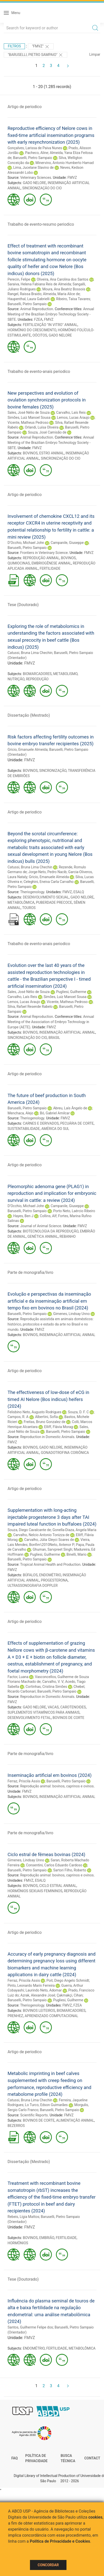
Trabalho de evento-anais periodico (39, 371)
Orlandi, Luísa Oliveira (41, 427)
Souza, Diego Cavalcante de (29, 1530)
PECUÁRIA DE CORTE (77, 1123)
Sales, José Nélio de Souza (29, 412)
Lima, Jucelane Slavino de (33, 167)
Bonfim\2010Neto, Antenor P (51, 1545)
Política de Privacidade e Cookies (60, 2541)
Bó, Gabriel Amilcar (55, 1113)
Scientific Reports (34, 2115)
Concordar (48, 2565)
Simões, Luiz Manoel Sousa (29, 418)
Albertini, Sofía (46, 1417)
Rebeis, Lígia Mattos (23, 2217)
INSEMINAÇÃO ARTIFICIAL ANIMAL (67, 1032)
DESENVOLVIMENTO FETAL (29, 1718)
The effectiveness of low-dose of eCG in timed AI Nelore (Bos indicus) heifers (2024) (48, 1399)
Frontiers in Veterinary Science (44, 553)
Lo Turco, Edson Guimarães (46, 2105)
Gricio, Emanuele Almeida (28, 749)
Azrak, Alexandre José (37, 1995)
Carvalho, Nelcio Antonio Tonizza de (41, 1535)
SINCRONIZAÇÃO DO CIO (42, 188)
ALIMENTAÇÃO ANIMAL (75, 2120)
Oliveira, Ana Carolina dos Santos (62, 279)
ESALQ (79, 892)
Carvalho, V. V (53, 1682)
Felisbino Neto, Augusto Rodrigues (34, 1412)
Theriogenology (32, 892)
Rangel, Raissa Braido (24, 294)
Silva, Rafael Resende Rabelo (30, 1007)
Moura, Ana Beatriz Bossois (63, 289)
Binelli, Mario (76, 1554)
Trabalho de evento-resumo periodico (41, 224)
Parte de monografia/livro (30, 1272)
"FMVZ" (41, 46)
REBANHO (67, 1236)
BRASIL (54, 1038)
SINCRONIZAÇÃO (52, 771)
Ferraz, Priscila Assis (24, 1781)
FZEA (38, 319)
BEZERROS (16, 2126)
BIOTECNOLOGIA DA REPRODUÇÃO (51, 1231)
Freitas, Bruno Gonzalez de (44, 1422)
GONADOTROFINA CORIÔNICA (65, 1453)
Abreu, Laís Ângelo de (70, 1108)
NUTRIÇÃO (16, 679)
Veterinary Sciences (35, 178)
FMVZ (72, 178)
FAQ (14, 2458)
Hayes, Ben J (23, 1216)
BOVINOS (30, 453)
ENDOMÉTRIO (50, 1575)
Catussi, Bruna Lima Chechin (30, 653)
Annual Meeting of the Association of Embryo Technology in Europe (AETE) (51, 1022)
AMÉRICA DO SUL (55, 1129)
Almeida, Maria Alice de (61, 294)
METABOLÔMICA (21, 902)
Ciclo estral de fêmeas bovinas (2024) (46, 1854)
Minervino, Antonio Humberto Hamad (65, 163)
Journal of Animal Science (40, 1226)
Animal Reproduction (36, 309)
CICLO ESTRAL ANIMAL (58, 1886)
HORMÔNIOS (18, 2243)
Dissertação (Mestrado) (29, 715)
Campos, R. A (18, 1417)
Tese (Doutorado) (23, 604)
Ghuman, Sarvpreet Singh (52, 1549)
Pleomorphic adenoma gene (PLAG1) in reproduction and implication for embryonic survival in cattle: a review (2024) (52, 1193)
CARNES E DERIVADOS (41, 1123)
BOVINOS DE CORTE (68, 1718)
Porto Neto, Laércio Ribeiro (74, 1211)
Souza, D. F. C (78, 1412)
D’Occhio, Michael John (26, 543)
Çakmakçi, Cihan (70, 1995)
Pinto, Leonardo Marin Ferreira (31, 1985)
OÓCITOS (39, 335)
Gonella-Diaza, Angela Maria (74, 1530)
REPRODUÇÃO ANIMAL (41, 558)
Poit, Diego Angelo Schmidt (68, 1980)
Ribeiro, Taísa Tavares (73, 299)
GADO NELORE (34, 183)
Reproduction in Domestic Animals (47, 1437)
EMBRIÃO (46, 2238)
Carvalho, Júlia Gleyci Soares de (49, 1540)
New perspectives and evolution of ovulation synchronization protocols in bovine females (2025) (47, 399)
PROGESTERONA (54, 1580)
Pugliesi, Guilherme (71, 992)
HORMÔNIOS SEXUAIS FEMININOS (35, 1891)
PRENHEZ (15, 2016)
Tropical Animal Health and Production (50, 1564)
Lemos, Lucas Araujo (73, 418)
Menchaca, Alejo (20, 1113)
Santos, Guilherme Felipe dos (30, 2327)
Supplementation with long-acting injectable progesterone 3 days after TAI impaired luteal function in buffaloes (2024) (52, 1517)
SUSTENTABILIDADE (24, 1129)
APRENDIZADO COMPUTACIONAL (51, 2016)
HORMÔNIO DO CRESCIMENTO (32, 330)
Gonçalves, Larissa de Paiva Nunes (35, 148)
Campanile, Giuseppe (67, 543)
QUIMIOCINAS (19, 563)
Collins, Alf (48, 1216)
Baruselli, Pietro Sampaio (32, 158)
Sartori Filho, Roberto (69, 1870)
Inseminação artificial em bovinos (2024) (50, 1775)
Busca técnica (68, 2458)
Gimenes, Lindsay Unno (71, 1314)
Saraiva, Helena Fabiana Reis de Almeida (39, 284)
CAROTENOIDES (73, 1707)
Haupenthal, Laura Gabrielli (29, 299)
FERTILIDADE (50, 568)
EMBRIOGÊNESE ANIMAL (51, 563)
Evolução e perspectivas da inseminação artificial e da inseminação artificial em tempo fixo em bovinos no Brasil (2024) (49, 1300)
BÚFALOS (30, 1575)
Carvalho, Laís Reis (71, 412)
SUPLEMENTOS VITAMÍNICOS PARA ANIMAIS (44, 1712)
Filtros (14, 46)
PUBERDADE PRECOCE (54, 902)
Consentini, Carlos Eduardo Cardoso (54, 1865)
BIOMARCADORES (37, 674)
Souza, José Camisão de (47, 432)
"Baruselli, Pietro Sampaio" (35, 54)
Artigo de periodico (25, 106)
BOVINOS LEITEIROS (39, 2011)
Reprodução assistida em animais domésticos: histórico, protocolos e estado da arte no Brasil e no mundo (50, 1324)
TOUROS (29, 908)
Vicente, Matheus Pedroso (28, 423)
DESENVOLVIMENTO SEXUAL (46, 897)
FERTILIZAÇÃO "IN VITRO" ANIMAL (50, 325)
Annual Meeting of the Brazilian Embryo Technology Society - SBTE (51, 314)
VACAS (53, 1707)
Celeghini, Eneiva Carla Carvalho (48, 882)
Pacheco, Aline (36, 153)
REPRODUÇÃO (37, 679)
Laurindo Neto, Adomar (43, 1990)
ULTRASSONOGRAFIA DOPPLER (33, 1586)
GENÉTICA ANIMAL (42, 1236)
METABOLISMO (65, 674)
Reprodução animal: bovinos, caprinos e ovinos (57, 1786)
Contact (92, 2458)
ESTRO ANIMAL (51, 453)
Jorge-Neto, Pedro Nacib (47, 872)
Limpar (94, 54)
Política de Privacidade (36, 2458)
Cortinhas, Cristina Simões (46, 1687)
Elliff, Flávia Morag (58, 1427)
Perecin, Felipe (19, 279)
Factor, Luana (18, 1677)
